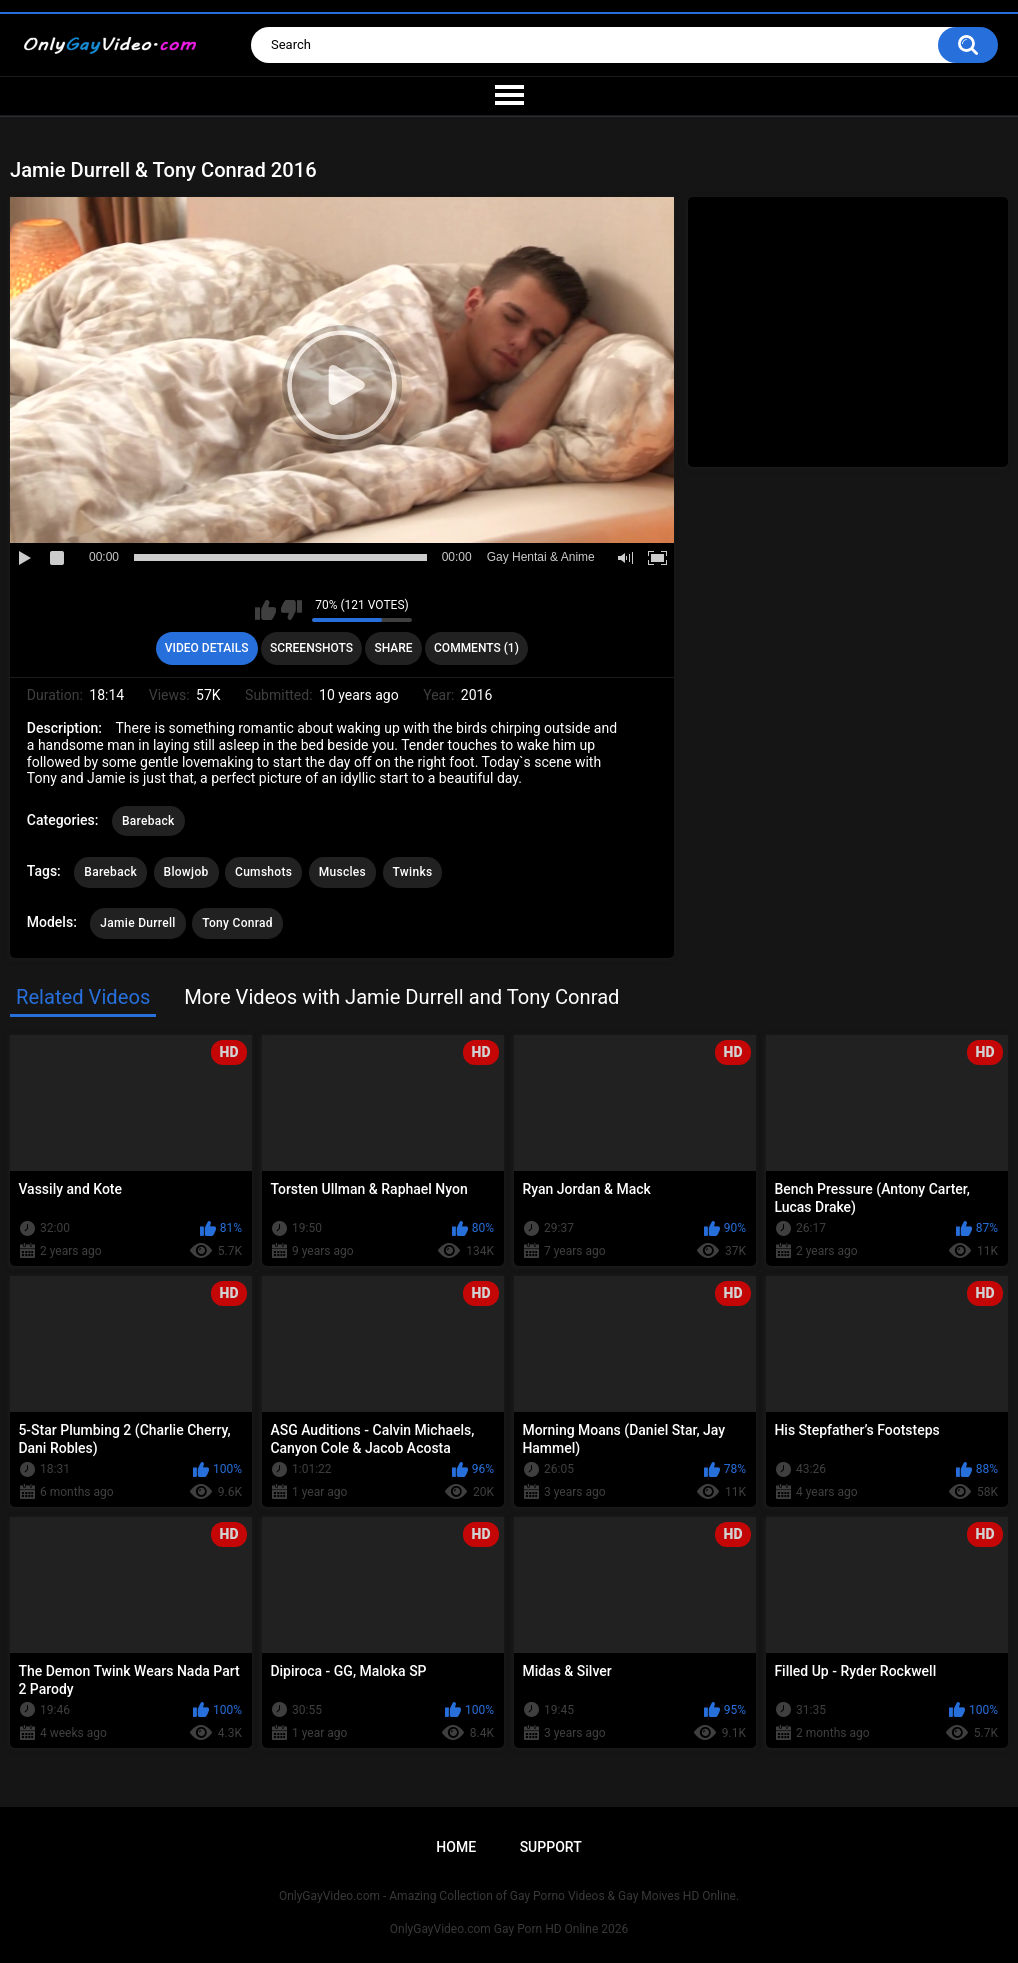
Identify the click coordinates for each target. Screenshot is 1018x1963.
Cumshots (263, 872)
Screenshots (311, 648)
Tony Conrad (237, 923)
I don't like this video (291, 610)
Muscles (342, 872)
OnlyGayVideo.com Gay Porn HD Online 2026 (509, 1929)
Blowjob (186, 872)
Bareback (148, 821)
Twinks (413, 872)
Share (393, 648)
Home (456, 1847)
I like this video (265, 610)
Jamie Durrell (137, 923)
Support (551, 1847)
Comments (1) (476, 648)
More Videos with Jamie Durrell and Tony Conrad (401, 997)
